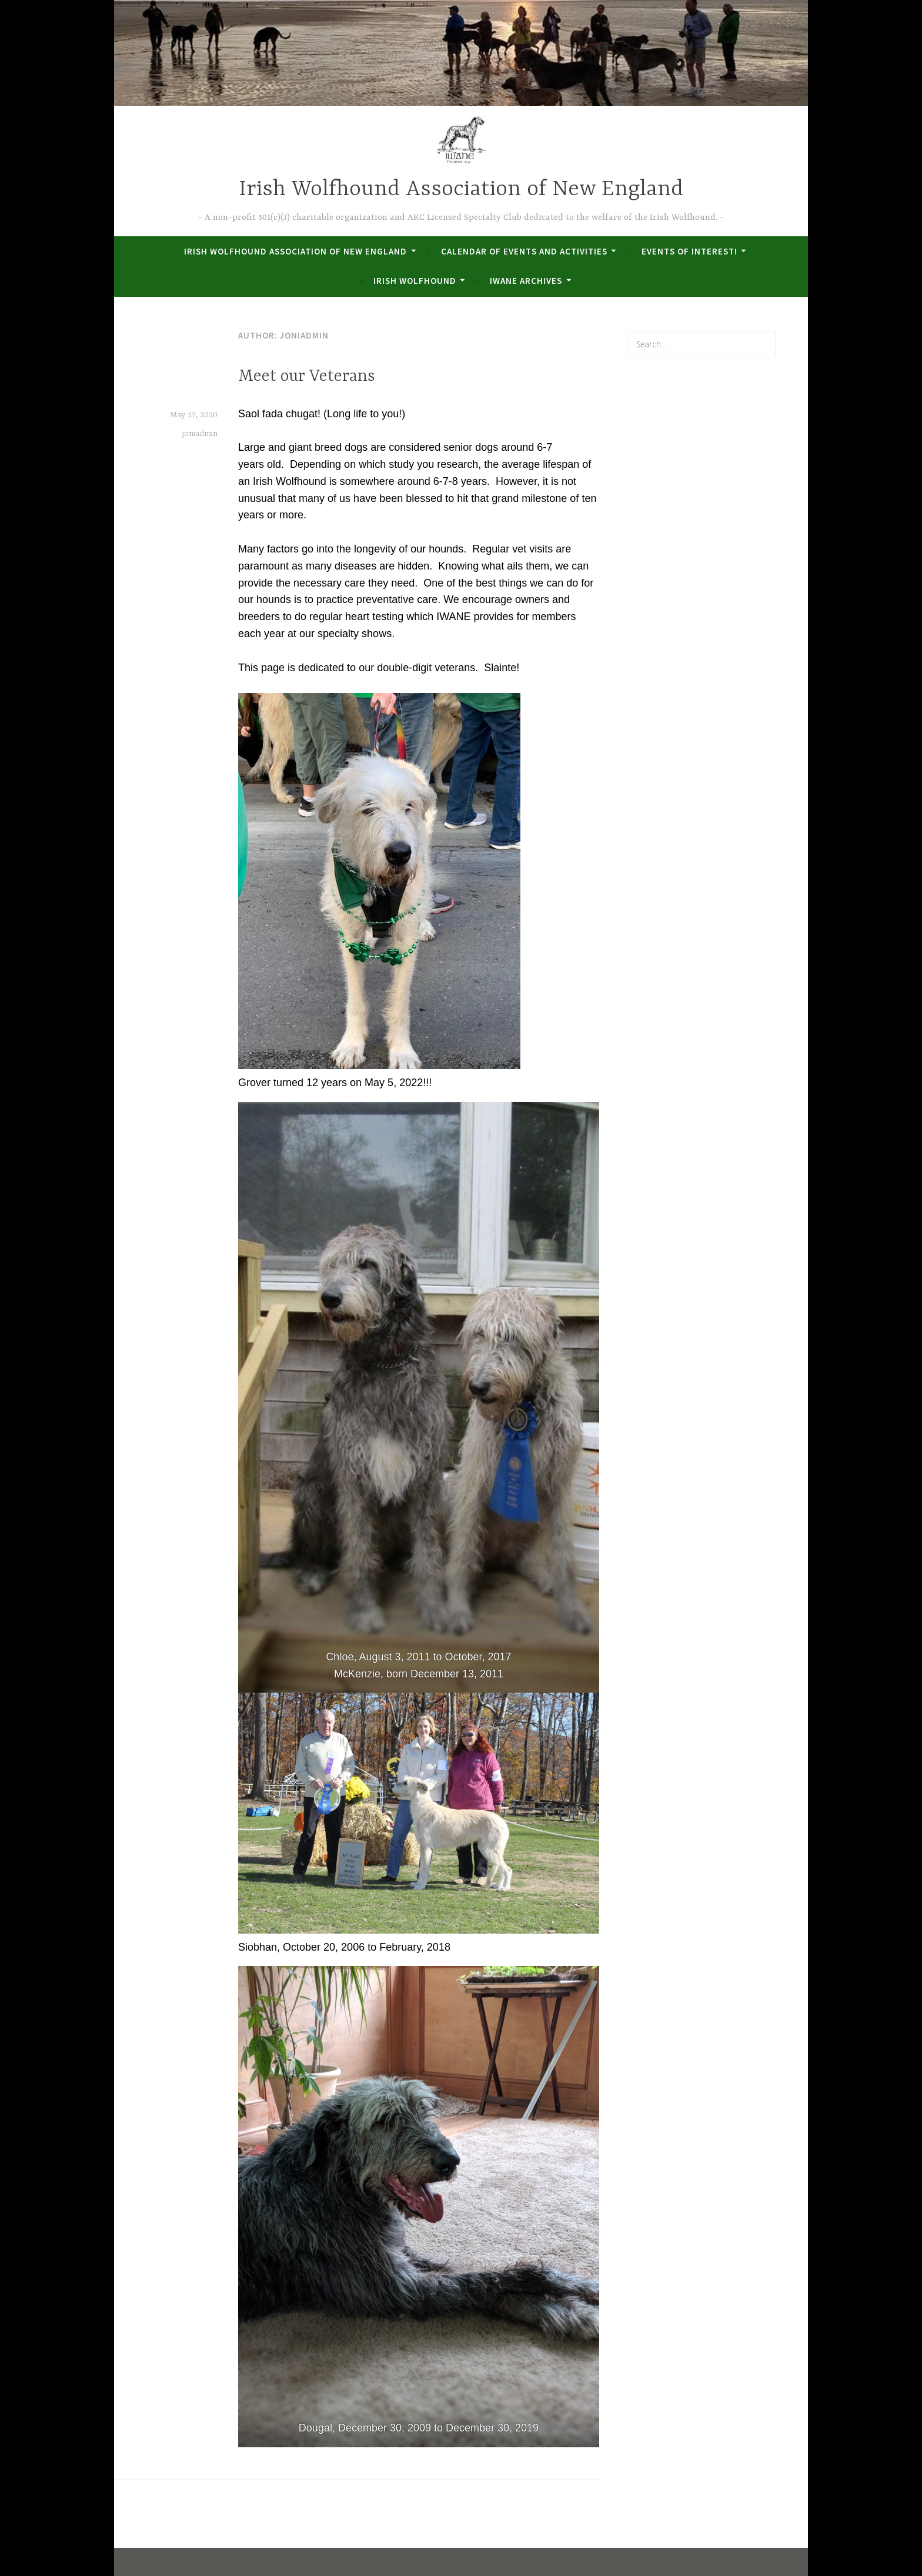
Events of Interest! (689, 251)
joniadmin (200, 433)
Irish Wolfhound (414, 280)
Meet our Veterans (306, 376)
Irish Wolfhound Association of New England (461, 189)
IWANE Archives (526, 280)
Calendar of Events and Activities (524, 251)
